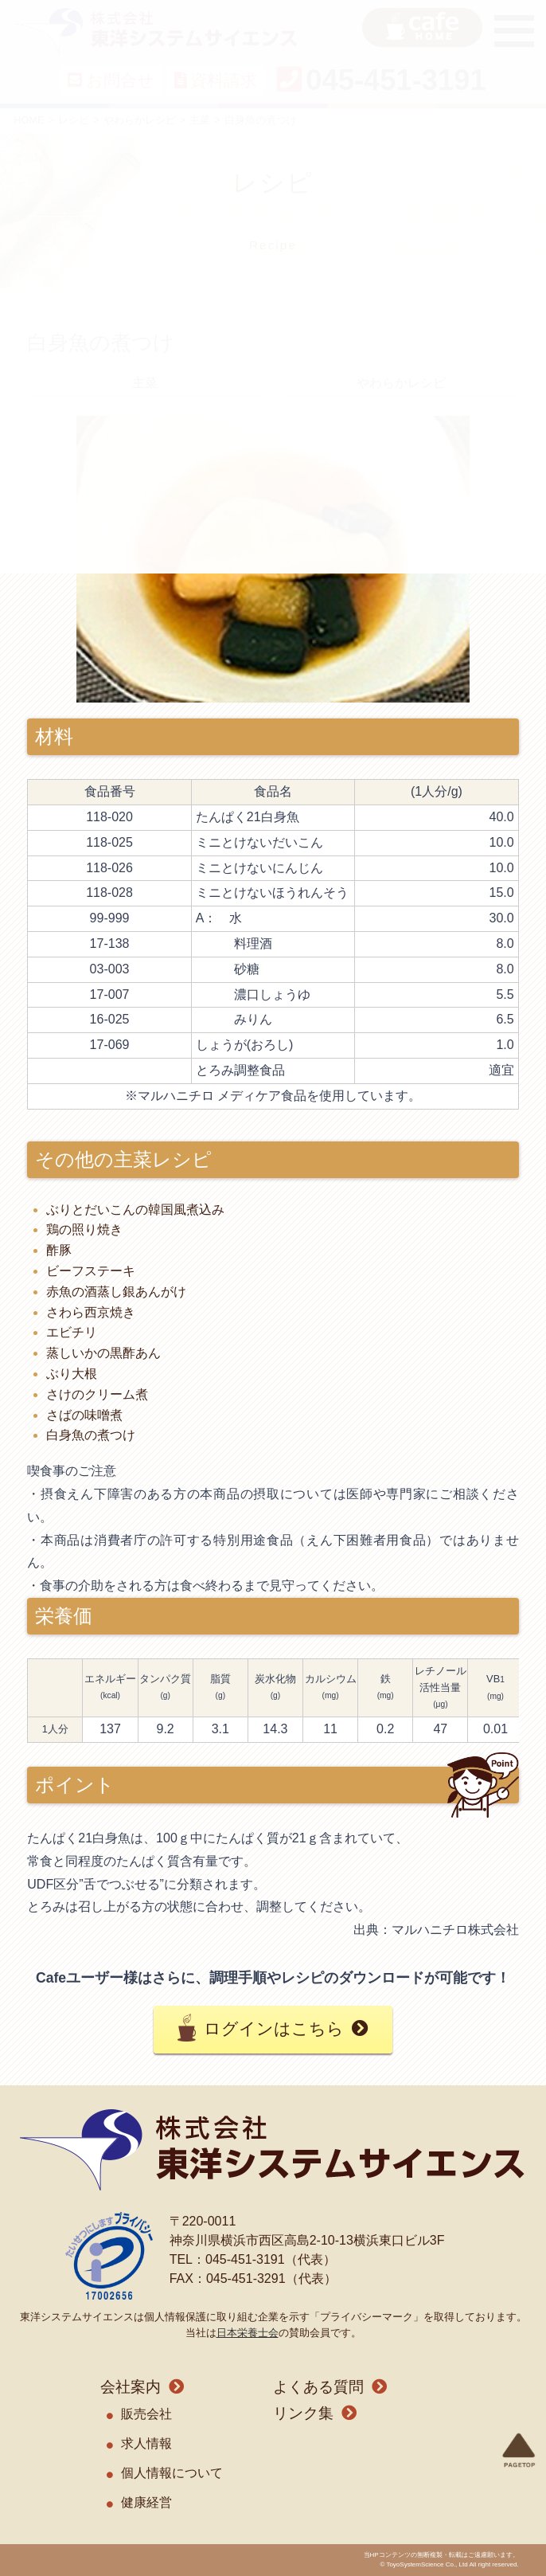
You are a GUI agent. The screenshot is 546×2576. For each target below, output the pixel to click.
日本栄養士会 (247, 2333)
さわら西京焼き (90, 1312)
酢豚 (59, 1250)
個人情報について (172, 2473)
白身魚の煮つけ (90, 1435)
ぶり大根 (71, 1373)
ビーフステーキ (90, 1271)
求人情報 (146, 2443)
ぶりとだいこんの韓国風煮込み (135, 1209)
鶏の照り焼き (84, 1229)
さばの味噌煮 (84, 1415)
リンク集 (303, 2413)
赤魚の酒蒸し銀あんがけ (116, 1291)
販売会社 (146, 2414)
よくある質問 (318, 2386)
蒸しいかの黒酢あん (103, 1353)
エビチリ (71, 1332)
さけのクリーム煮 (97, 1394)
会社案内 (130, 2386)
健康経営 (146, 2502)
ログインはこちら (274, 2028)
